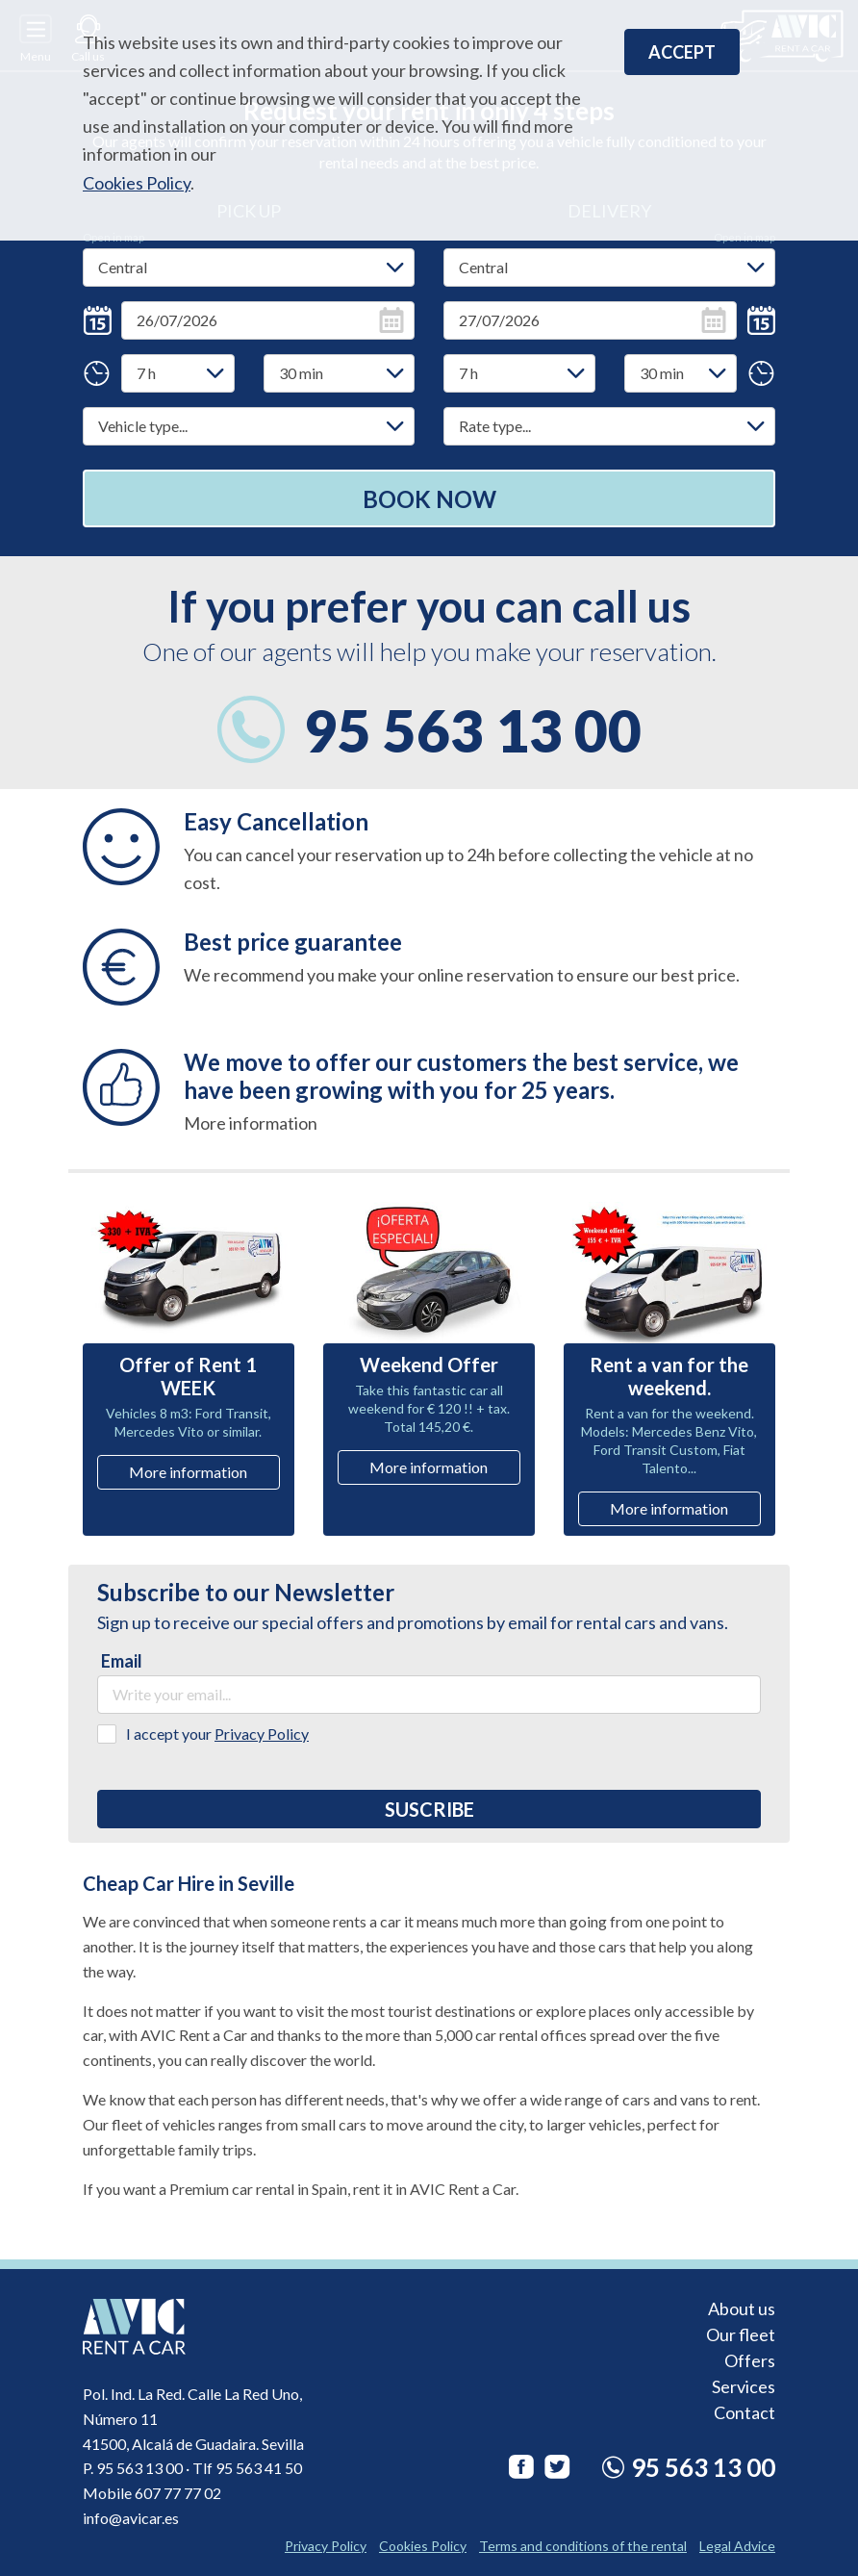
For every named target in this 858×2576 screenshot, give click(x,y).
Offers (749, 2359)
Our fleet (740, 2333)
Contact (744, 2411)
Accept (682, 52)
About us (741, 2307)
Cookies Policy (136, 182)
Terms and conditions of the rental (583, 2546)
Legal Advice (737, 2546)
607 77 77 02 (178, 2493)
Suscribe (429, 1809)
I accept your (217, 1733)
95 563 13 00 (473, 730)
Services (743, 2385)
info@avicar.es (131, 2518)
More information (188, 1472)
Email (121, 1660)
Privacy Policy (261, 1733)
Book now (429, 499)
